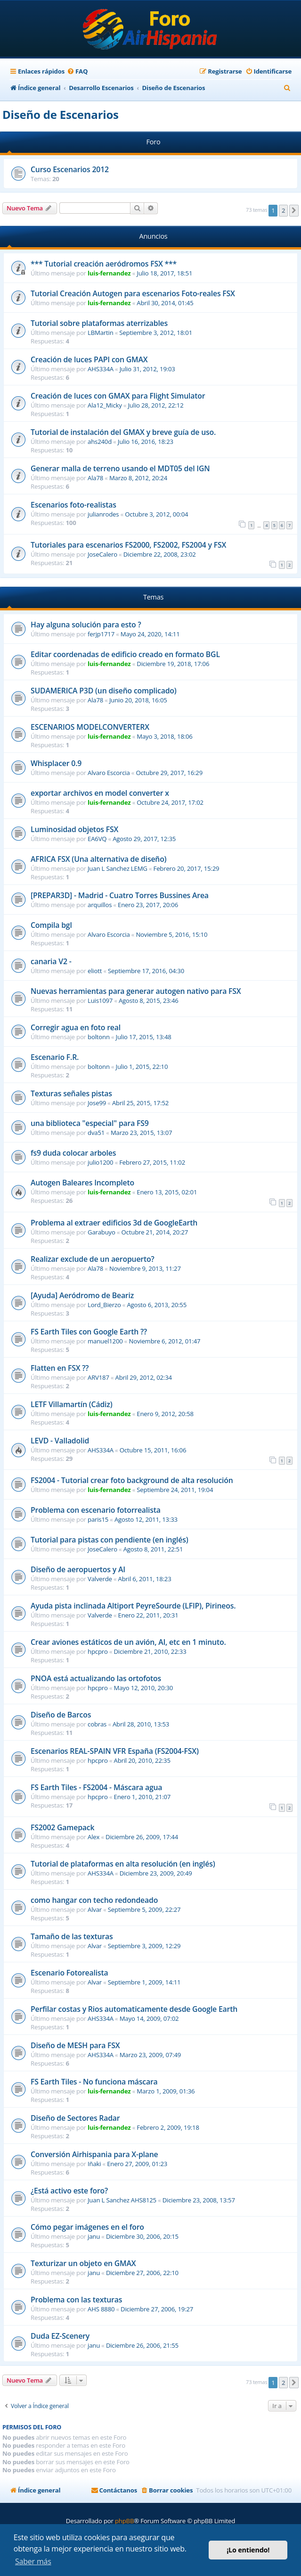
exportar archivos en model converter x (100, 793)
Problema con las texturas (76, 2299)
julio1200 (100, 1162)
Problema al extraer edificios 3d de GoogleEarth (114, 1222)
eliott (95, 971)
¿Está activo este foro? (69, 2190)
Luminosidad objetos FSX (74, 829)
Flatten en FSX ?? (60, 1368)
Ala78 (95, 478)
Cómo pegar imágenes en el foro (87, 2227)
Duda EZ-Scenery (60, 2336)
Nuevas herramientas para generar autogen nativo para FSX (136, 991)
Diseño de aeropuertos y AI (78, 1569)
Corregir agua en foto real (76, 1027)
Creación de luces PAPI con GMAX (89, 359)
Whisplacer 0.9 (56, 763)
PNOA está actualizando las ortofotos (96, 1678)
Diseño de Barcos (61, 1714)
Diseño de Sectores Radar (75, 2118)
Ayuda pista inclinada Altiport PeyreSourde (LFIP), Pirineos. (133, 1606)
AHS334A (101, 369)
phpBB (124, 2521)
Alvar (95, 1909)
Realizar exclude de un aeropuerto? (92, 1259)
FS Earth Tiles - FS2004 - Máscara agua (96, 1787)
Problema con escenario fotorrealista (96, 1510)
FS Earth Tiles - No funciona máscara (94, 2081)
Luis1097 (100, 1000)
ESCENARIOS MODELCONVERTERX (90, 727)
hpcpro (98, 1651)
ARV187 (98, 1377)
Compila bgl (51, 925)
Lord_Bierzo (104, 1305)
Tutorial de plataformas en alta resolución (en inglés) (123, 1864)
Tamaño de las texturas (72, 1936)
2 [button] (283, 210)
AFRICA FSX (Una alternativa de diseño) (98, 859)
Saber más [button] (33, 2561)
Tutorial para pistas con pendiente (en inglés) (109, 1539)
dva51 (96, 1132)
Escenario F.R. (55, 1057)
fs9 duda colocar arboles (73, 1153)
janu (94, 2236)
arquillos (100, 904)
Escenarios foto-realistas (73, 505)
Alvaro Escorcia (109, 772)
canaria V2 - (51, 961)
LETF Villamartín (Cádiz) (71, 1404)
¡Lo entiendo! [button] (248, 2549)
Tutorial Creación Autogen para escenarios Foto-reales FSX (133, 293)
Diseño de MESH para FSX (75, 2045)
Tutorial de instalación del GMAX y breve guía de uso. (123, 432)
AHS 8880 (101, 2309)
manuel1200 (105, 1341)
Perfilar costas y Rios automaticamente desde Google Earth (134, 2009)
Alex (93, 1837)
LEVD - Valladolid (60, 1440)
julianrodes (103, 514)
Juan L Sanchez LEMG (117, 868)
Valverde (100, 1579)
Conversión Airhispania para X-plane (94, 2154)
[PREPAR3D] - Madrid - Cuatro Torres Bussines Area (120, 895)
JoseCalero (102, 554)
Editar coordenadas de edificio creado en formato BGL (125, 654)
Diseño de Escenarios (60, 114)
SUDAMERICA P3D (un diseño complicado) (104, 690)
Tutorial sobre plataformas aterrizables (99, 323)
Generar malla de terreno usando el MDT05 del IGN (120, 468)
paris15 (98, 1519)
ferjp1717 (101, 634)
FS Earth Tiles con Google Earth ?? (89, 1331)
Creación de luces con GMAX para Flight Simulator (118, 396)
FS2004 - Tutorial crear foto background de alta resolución (132, 1480)
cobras (97, 1724)
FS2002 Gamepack (62, 1827)
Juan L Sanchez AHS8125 (122, 2200)
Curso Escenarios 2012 (70, 169)
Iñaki (94, 2163)
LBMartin (101, 332)
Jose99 (97, 1103)
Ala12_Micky (105, 405)
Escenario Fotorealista (69, 1972)
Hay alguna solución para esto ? (86, 624)
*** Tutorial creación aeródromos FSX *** (104, 263)
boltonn (99, 1037)
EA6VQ (97, 838)
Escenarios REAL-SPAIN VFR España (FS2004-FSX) (115, 1751)
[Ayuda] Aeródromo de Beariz (82, 1295)
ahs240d (100, 441)
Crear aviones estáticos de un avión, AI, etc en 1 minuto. (128, 1642)
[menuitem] (77, 71)
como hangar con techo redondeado (94, 1900)
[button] (294, 210)
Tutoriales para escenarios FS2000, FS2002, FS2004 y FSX (128, 545)
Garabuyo (101, 1232)
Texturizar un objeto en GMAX (83, 2263)
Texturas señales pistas (71, 1093)
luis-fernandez (109, 273)
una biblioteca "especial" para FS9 (90, 1123)
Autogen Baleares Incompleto (82, 1182)
